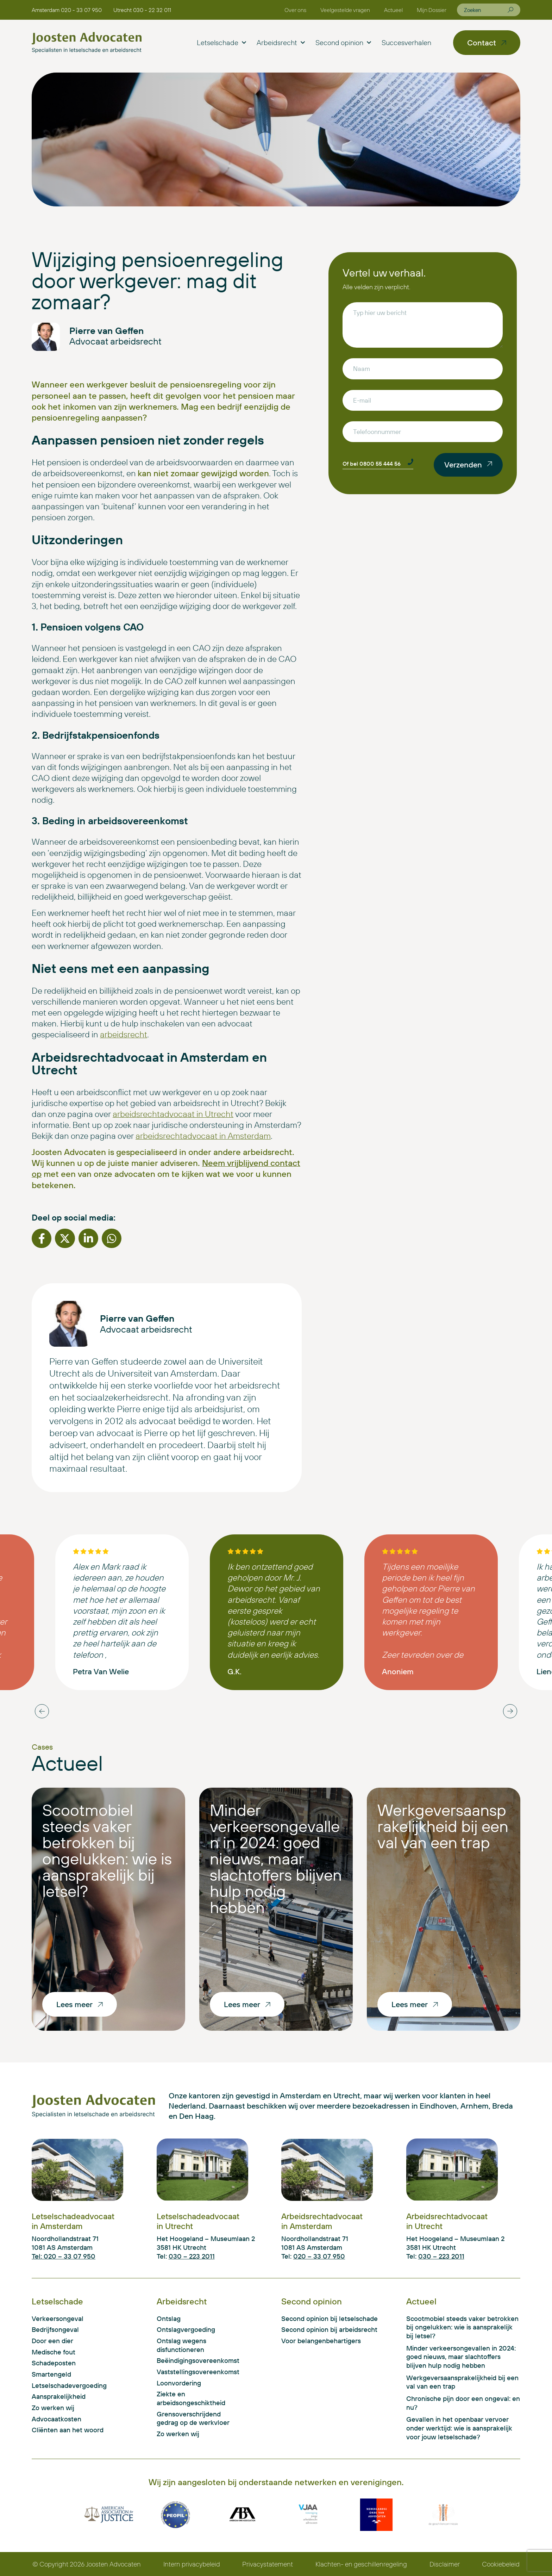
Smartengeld (51, 2374)
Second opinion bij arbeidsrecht (329, 2329)
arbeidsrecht (123, 1034)
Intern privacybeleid (191, 2564)
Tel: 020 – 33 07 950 (63, 2256)
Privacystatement (267, 2564)
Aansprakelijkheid (59, 2396)
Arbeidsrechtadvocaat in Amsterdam (322, 2221)
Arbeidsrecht (281, 42)
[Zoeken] (510, 10)
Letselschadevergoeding (69, 2385)
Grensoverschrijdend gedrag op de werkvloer (193, 2418)
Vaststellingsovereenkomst (196, 2371)
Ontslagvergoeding (186, 2329)
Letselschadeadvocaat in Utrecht (198, 2221)
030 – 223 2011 (192, 2256)
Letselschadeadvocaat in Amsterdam (73, 2221)
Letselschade (221, 42)
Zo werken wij (53, 2407)
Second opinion (343, 42)
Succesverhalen (406, 42)
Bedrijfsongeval (55, 2329)
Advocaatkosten (56, 2419)
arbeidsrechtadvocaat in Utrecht (173, 1114)
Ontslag (169, 2318)
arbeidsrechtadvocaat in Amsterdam (203, 1135)
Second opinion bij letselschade (329, 2318)
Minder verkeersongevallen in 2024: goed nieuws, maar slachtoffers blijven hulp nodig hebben (276, 1858)
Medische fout (53, 2352)
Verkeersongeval (57, 2318)
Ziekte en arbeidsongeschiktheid (191, 2398)
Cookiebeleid (501, 2564)
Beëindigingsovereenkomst (196, 2360)
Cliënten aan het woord (68, 2430)
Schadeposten (54, 2363)
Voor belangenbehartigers (321, 2340)
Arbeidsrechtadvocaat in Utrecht (447, 2221)
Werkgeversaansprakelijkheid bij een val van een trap (442, 1826)
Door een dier (52, 2340)
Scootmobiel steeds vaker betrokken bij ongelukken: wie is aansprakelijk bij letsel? (107, 1850)
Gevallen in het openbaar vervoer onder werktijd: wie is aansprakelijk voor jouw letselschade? (459, 2428)
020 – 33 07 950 (319, 2256)
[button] (41, 1238)
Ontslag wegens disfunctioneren (181, 2345)
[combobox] (486, 10)
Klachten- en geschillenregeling (361, 2564)
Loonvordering (179, 2383)
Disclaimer (444, 2564)
